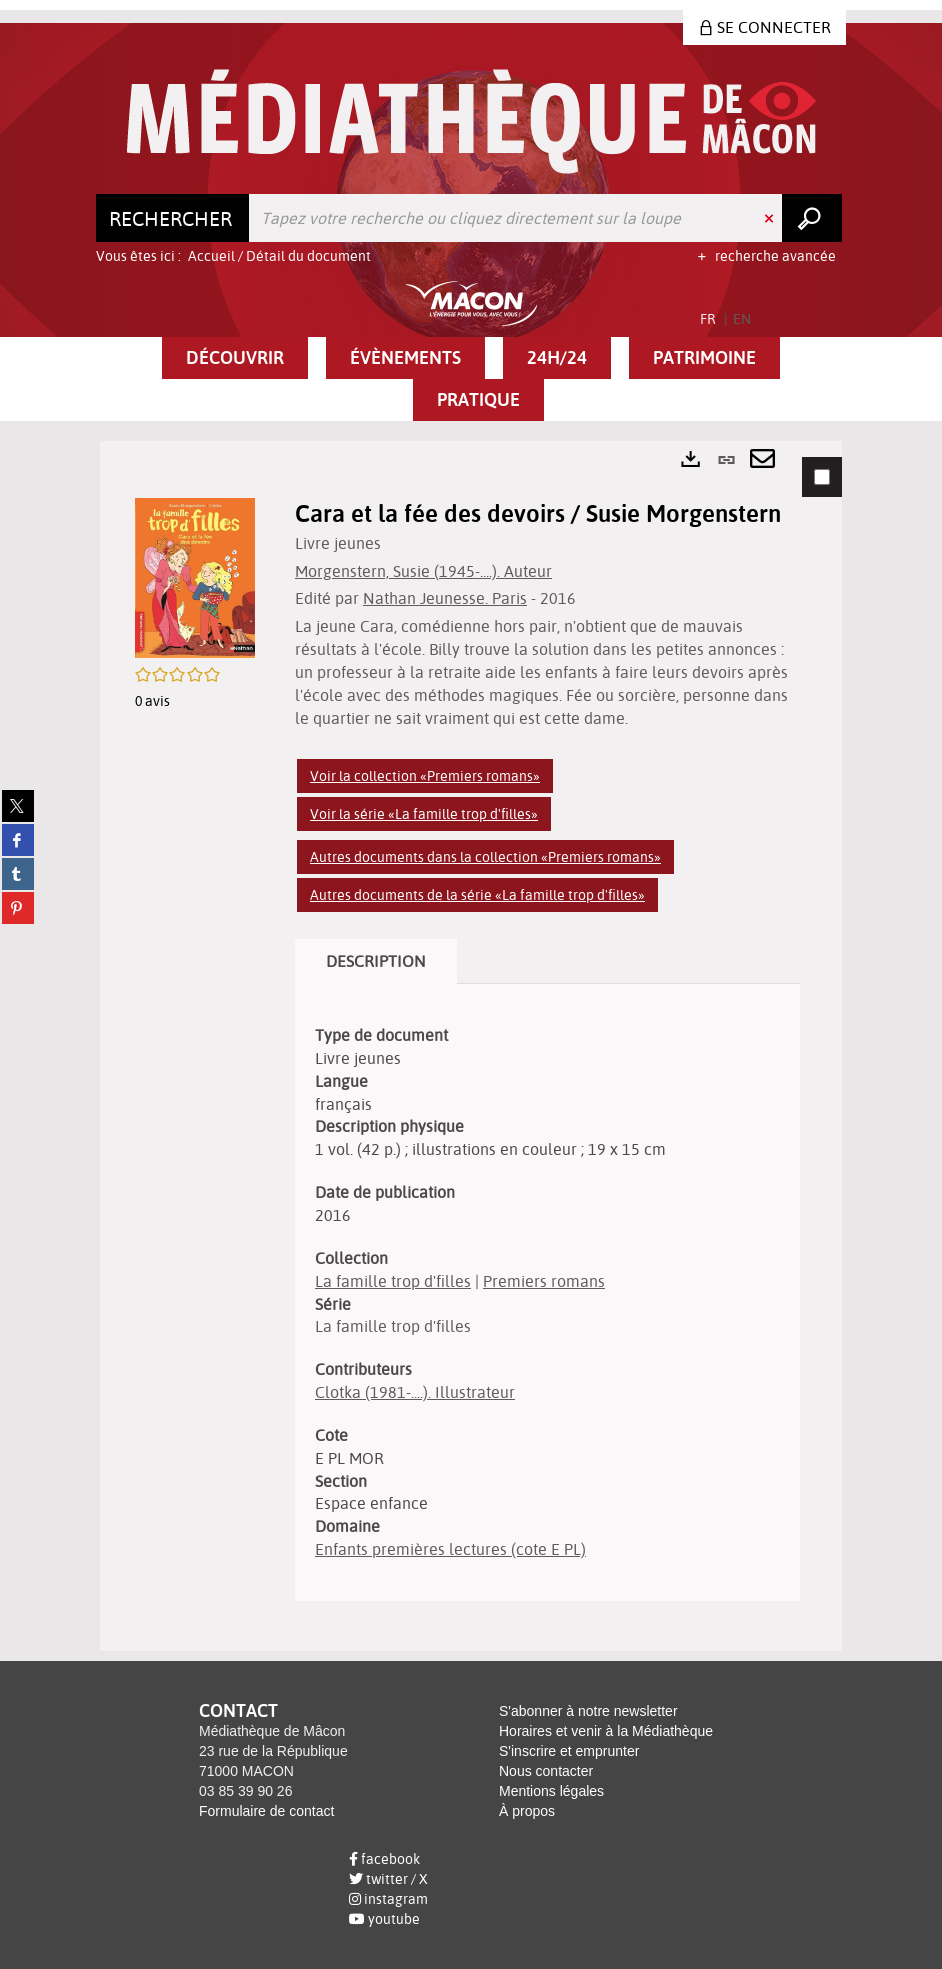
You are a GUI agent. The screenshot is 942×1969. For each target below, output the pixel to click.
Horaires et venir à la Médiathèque (606, 1731)
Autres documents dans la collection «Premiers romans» (485, 857)
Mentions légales (551, 1791)
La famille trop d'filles (393, 1281)
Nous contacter (546, 1771)
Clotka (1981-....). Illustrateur (415, 1392)
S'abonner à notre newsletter (588, 1711)
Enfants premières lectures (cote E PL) (450, 1549)
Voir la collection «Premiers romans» (425, 776)
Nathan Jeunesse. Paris (445, 598)
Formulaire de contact (266, 1811)
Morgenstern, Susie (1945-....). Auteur (423, 571)
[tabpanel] (471, 1046)
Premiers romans (544, 1281)
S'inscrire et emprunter (569, 1751)
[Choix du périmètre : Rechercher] (173, 218)
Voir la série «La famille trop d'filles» (424, 814)
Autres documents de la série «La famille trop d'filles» (477, 895)
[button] (235, 358)
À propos (527, 1811)
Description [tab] (376, 961)
